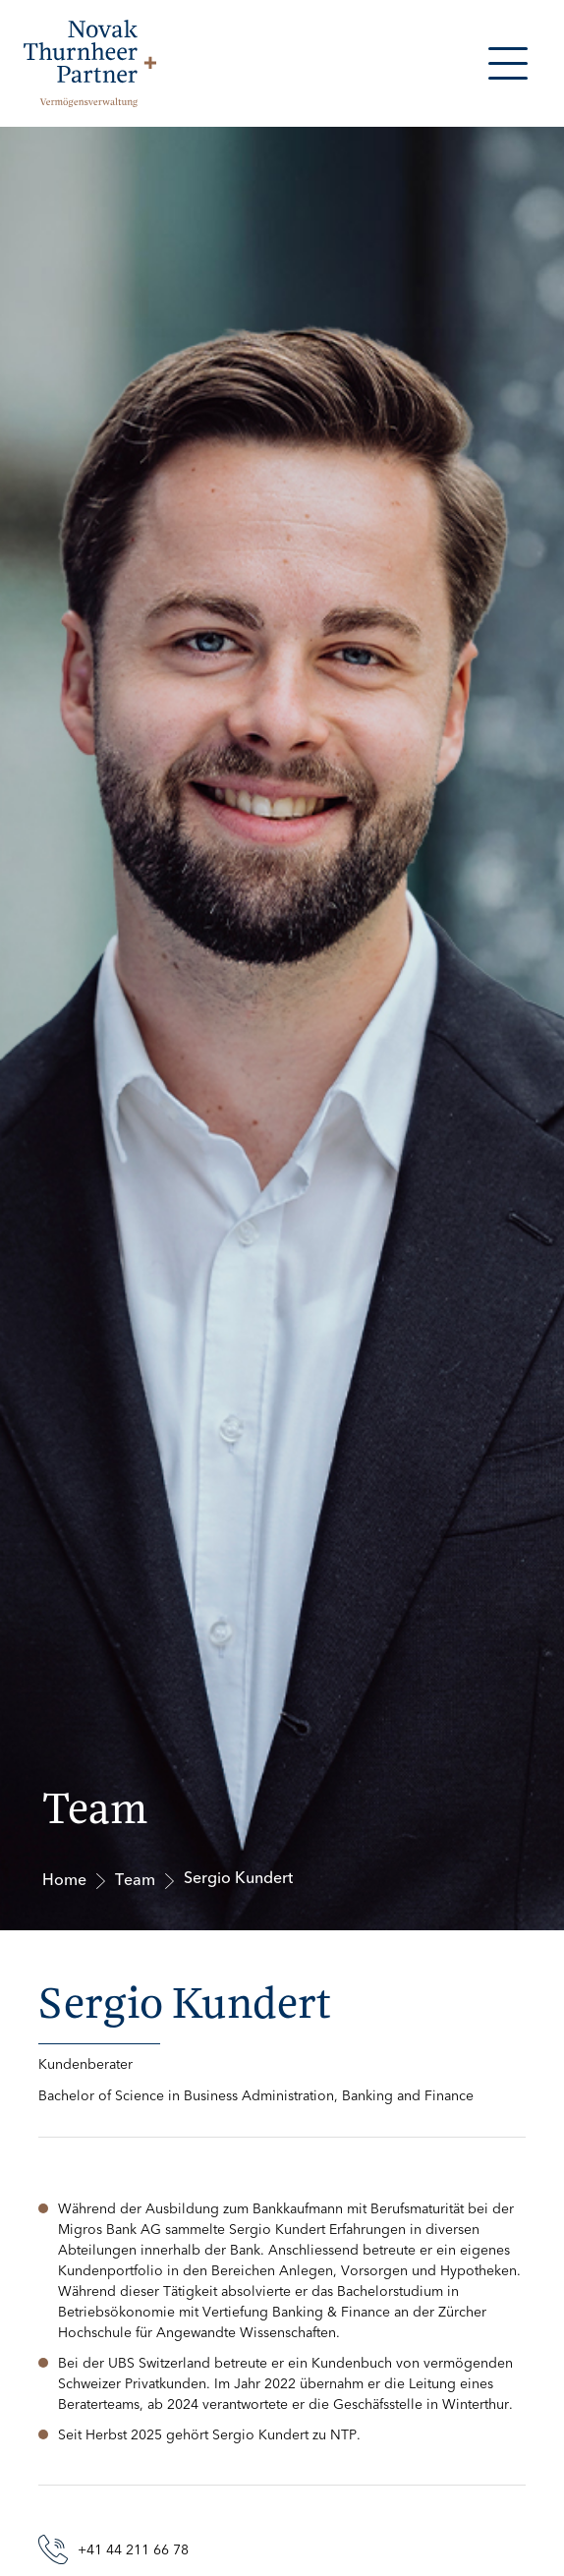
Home (64, 1880)
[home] (85, 63)
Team (135, 1880)
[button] (508, 63)
